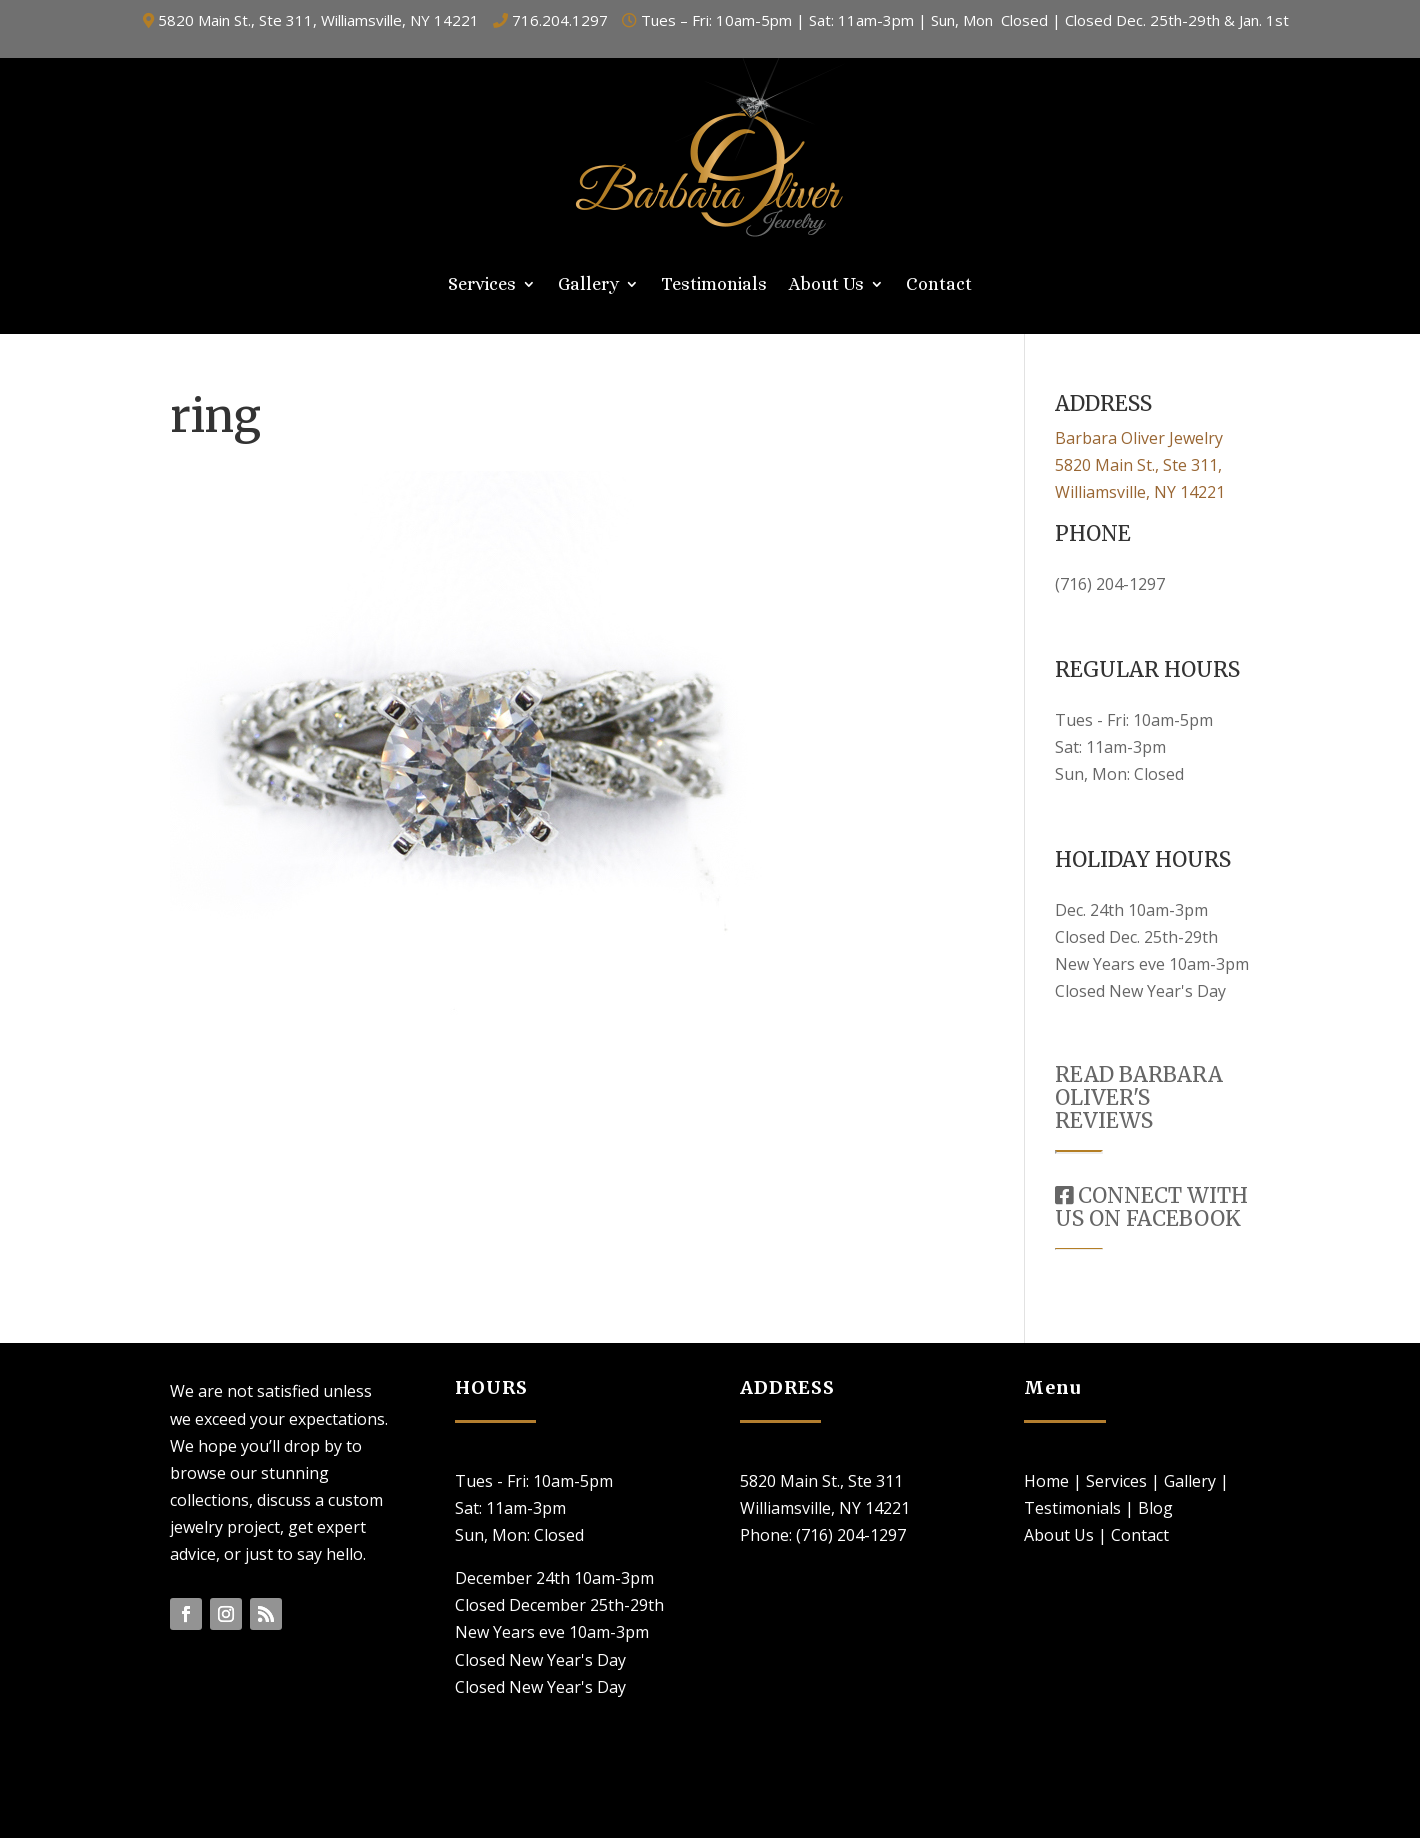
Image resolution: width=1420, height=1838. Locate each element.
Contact (939, 285)
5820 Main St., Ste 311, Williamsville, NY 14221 (318, 20)
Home (1046, 1481)
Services (482, 285)
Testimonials (714, 285)
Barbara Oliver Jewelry (1139, 438)
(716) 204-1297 (1110, 584)
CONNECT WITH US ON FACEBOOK (1151, 1207)
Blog (1155, 1508)
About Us (826, 285)
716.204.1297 (560, 20)
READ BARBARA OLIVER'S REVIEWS (1139, 1097)
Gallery (588, 285)
